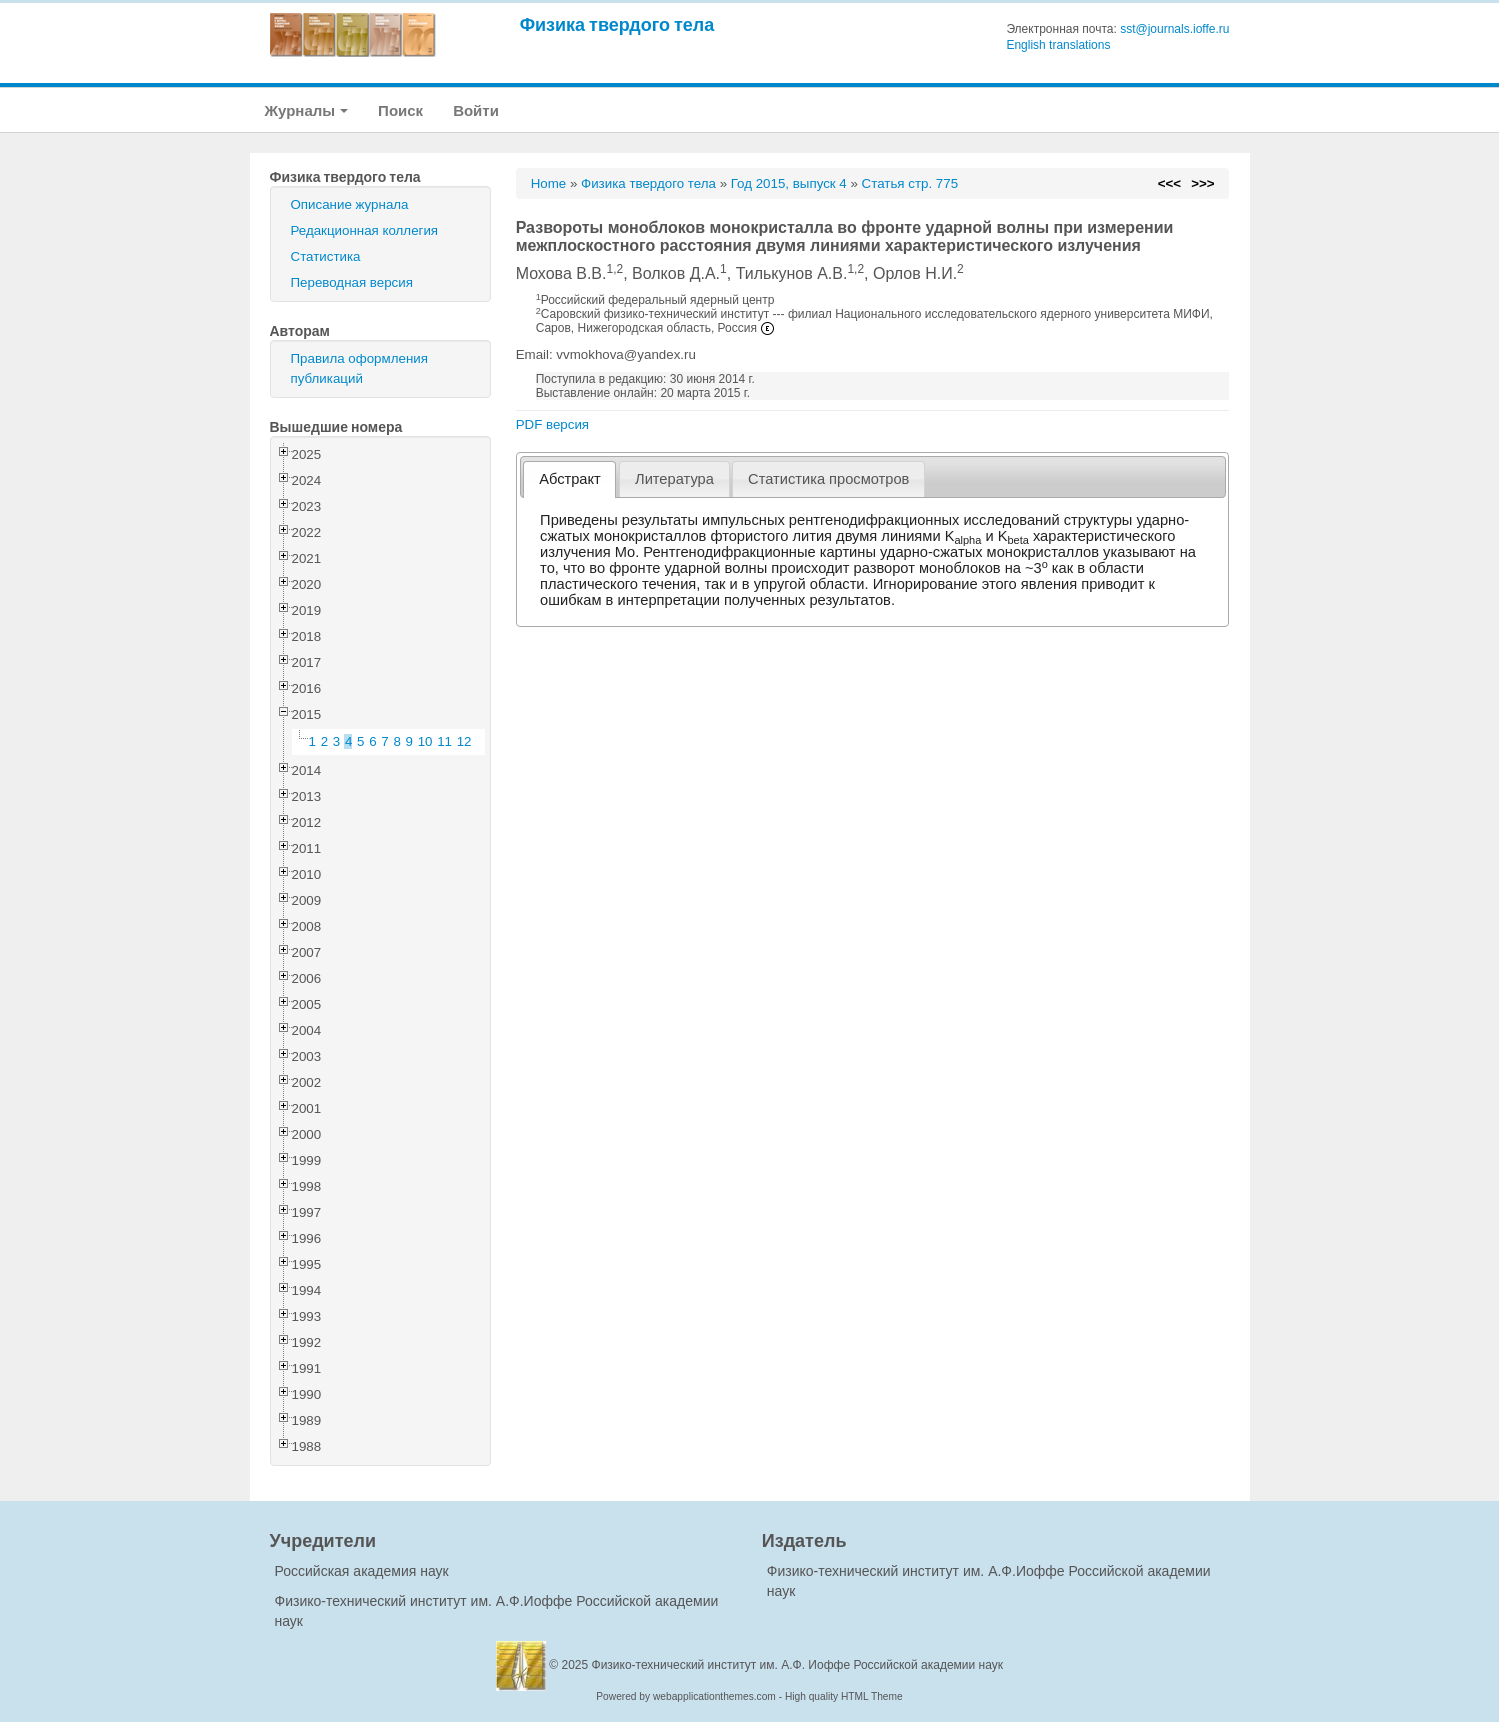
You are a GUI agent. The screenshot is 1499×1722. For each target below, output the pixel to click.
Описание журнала (350, 204)
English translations (1058, 45)
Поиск (400, 110)
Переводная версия (352, 282)
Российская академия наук (362, 1571)
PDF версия (552, 424)
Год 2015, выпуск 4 (789, 183)
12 (464, 741)
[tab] (569, 479)
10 (425, 741)
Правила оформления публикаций (359, 368)
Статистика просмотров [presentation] (828, 479)
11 (444, 741)
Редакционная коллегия (365, 230)
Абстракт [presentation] (570, 479)
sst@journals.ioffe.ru (1174, 29)
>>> (1202, 183)
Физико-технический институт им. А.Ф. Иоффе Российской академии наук (798, 1665)
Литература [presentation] (674, 479)
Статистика (326, 256)
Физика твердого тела (617, 24)
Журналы (307, 110)
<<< (1169, 183)
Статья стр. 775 (910, 183)
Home (549, 183)
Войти (476, 110)
